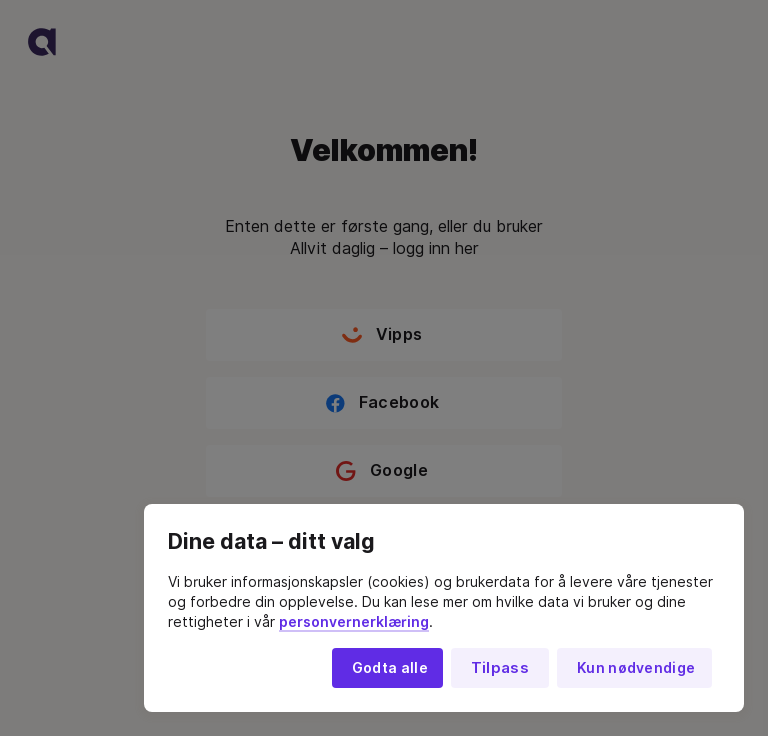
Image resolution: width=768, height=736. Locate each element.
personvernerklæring (354, 622)
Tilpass (500, 668)
